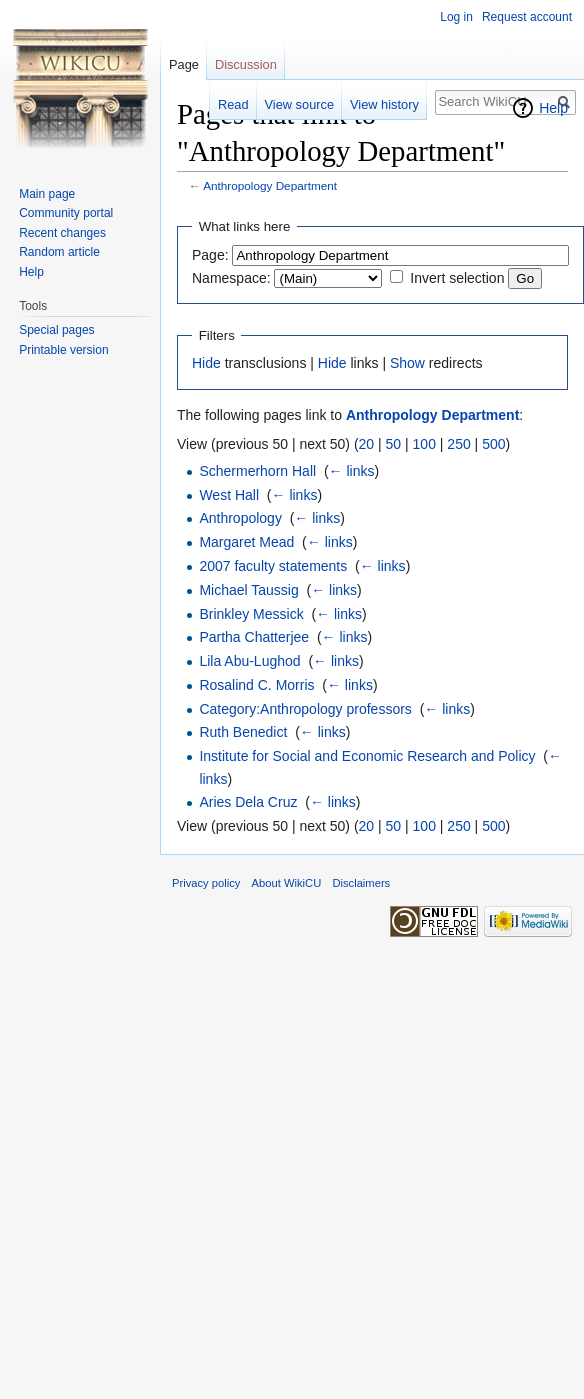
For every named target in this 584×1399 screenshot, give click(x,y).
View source (299, 104)
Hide (206, 363)
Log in (456, 17)
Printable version (63, 350)
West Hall (229, 495)
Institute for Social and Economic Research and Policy (367, 756)
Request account (527, 17)
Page (184, 64)
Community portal (66, 213)
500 (493, 444)
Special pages (56, 330)
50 (394, 444)
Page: (210, 255)
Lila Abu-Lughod (249, 661)
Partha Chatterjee (254, 637)
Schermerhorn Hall (257, 471)
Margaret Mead (246, 542)
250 (458, 444)
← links (352, 471)
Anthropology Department (270, 185)
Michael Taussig (248, 590)
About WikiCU (287, 883)
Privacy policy (206, 883)
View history (384, 104)
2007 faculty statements (273, 566)
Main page (47, 194)
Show (407, 363)
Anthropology (240, 518)
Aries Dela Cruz (248, 802)
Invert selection (457, 278)
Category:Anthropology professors (305, 709)
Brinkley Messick (251, 614)
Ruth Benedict (243, 732)
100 (424, 444)
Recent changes (62, 233)
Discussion (246, 64)
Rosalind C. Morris (256, 685)
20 (367, 444)
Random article (59, 252)
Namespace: (231, 278)
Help (553, 108)
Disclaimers (361, 883)
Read (233, 104)
